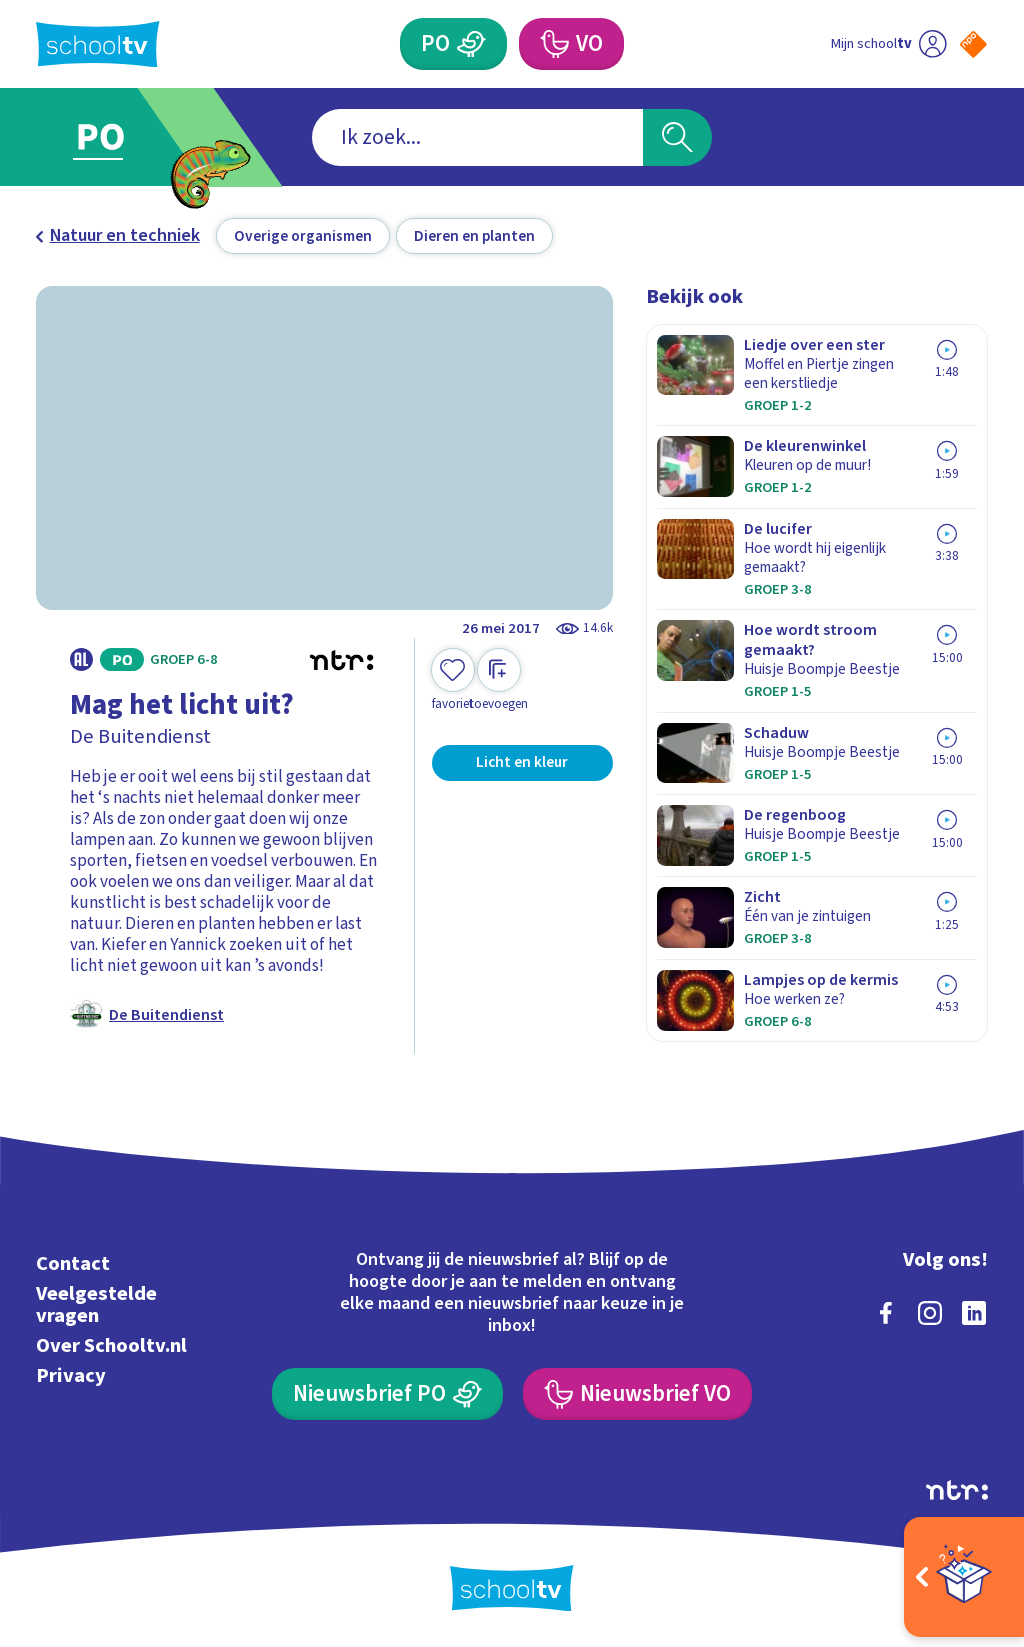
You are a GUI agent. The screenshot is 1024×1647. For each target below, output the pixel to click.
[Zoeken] (677, 137)
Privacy (71, 1375)
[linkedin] (974, 1313)
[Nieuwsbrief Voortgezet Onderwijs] (637, 1394)
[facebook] (886, 1313)
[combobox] (477, 137)
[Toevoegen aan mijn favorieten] (453, 680)
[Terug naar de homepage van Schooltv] (98, 44)
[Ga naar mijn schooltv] (888, 44)
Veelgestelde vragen (96, 1304)
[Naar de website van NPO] (973, 44)
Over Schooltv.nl (111, 1345)
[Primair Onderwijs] (453, 44)
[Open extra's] (964, 1577)
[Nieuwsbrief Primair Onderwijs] (387, 1394)
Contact (73, 1263)
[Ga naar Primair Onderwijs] (129, 137)
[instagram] (930, 1313)
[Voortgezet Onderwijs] (571, 44)
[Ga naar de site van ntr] (957, 1490)
